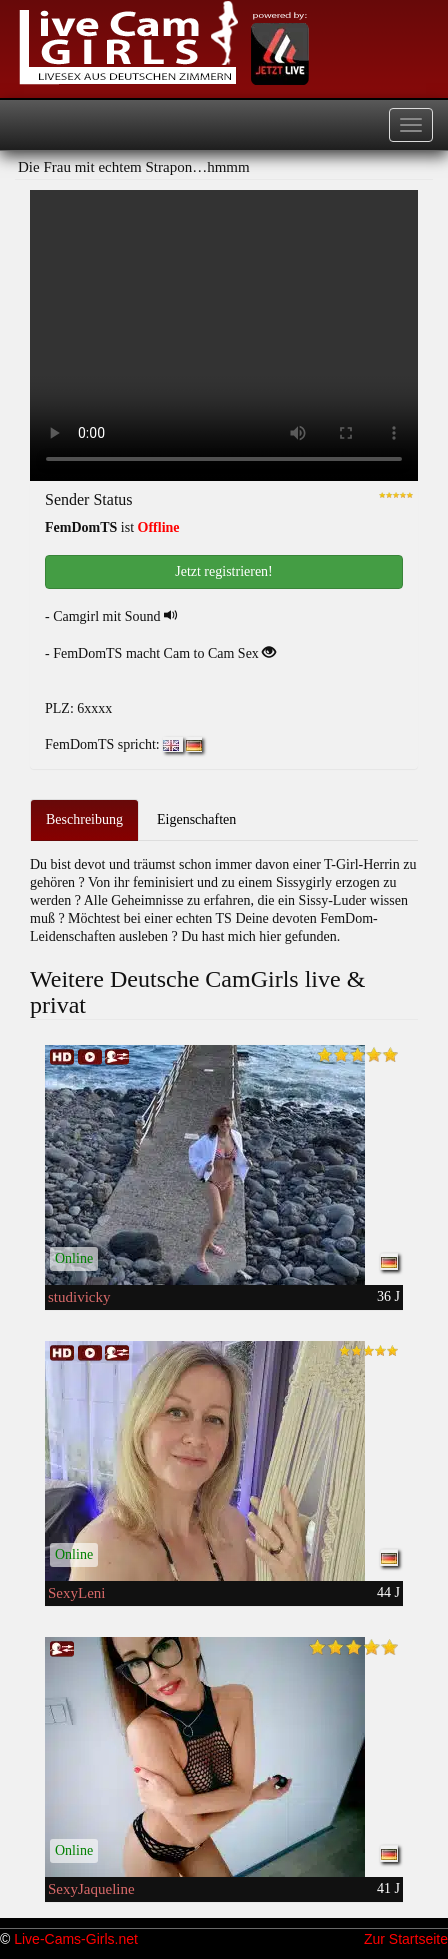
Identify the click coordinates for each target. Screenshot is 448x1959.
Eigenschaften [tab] (196, 819)
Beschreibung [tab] (84, 819)
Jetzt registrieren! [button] (224, 571)
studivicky (79, 1297)
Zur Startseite (406, 1939)
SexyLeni (77, 1593)
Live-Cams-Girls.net (76, 1939)
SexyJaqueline (91, 1889)
